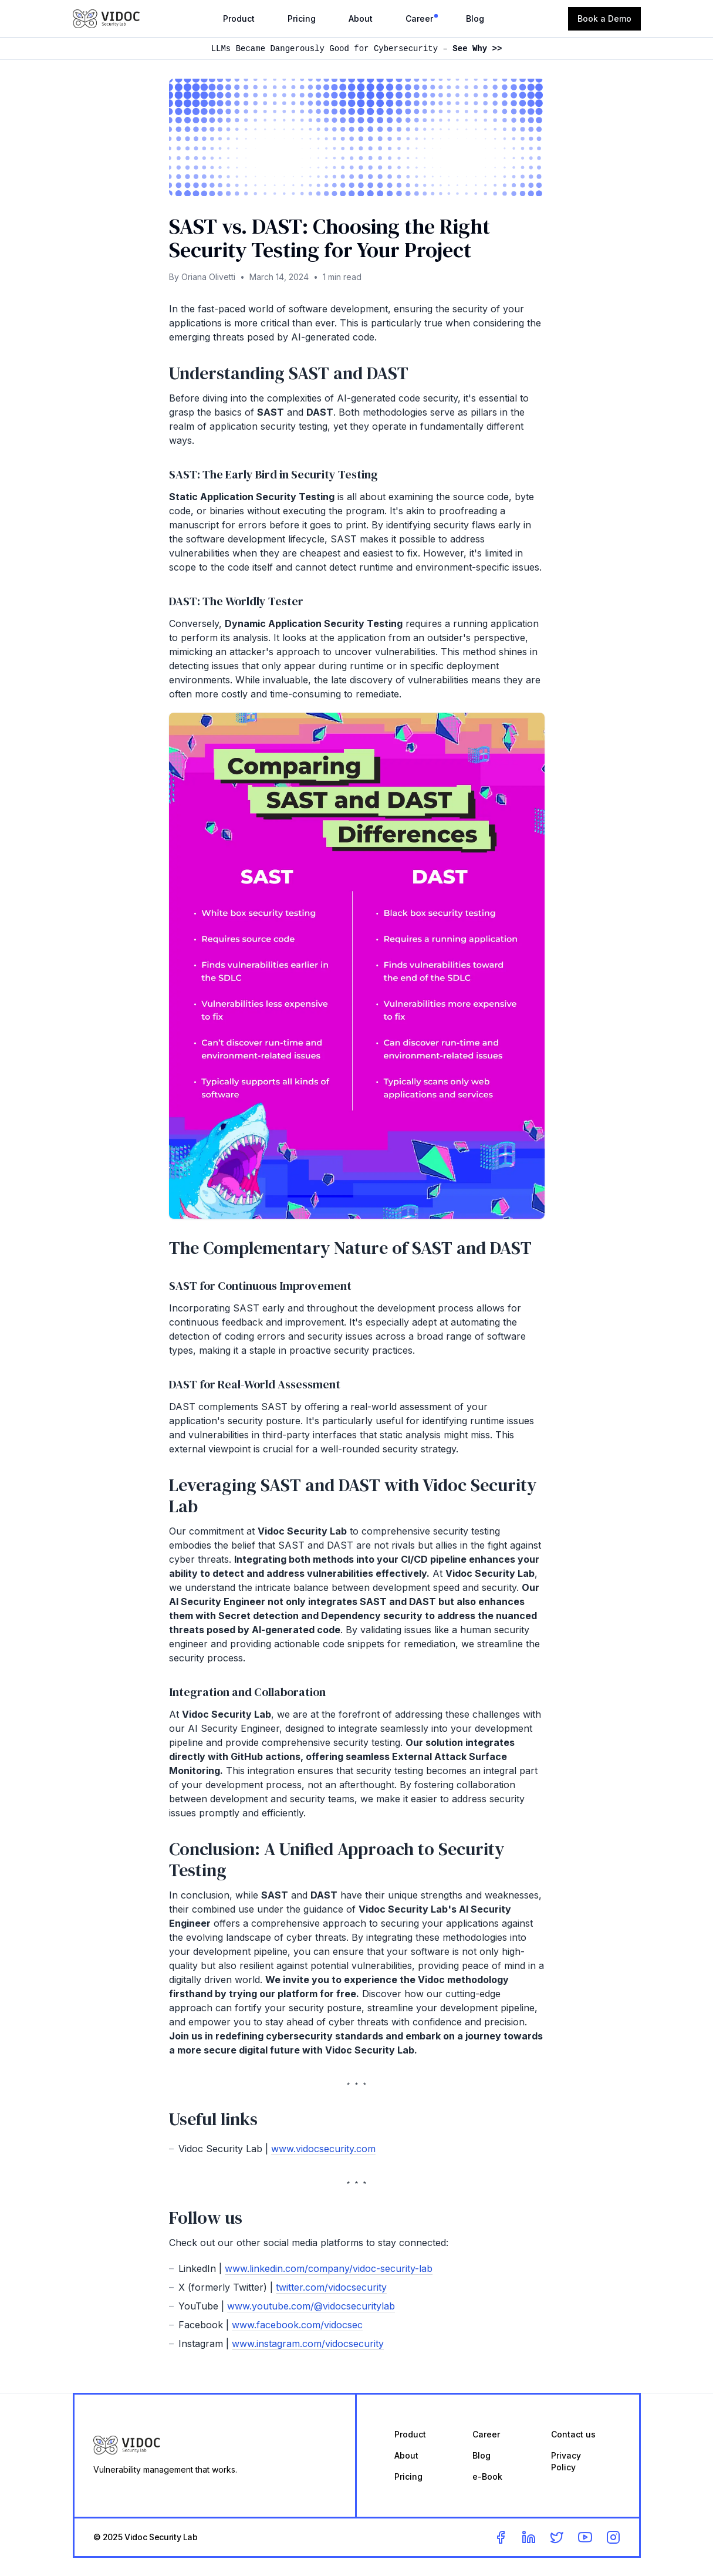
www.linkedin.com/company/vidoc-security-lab (328, 2268)
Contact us (573, 2434)
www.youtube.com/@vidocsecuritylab (311, 2306)
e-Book (487, 2476)
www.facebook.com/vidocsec (297, 2325)
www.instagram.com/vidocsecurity (308, 2343)
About (361, 18)
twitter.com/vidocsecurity (331, 2287)
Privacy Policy (566, 2461)
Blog (475, 18)
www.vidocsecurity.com (323, 2148)
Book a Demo (604, 18)
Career (419, 18)
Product (239, 18)
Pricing (302, 18)
